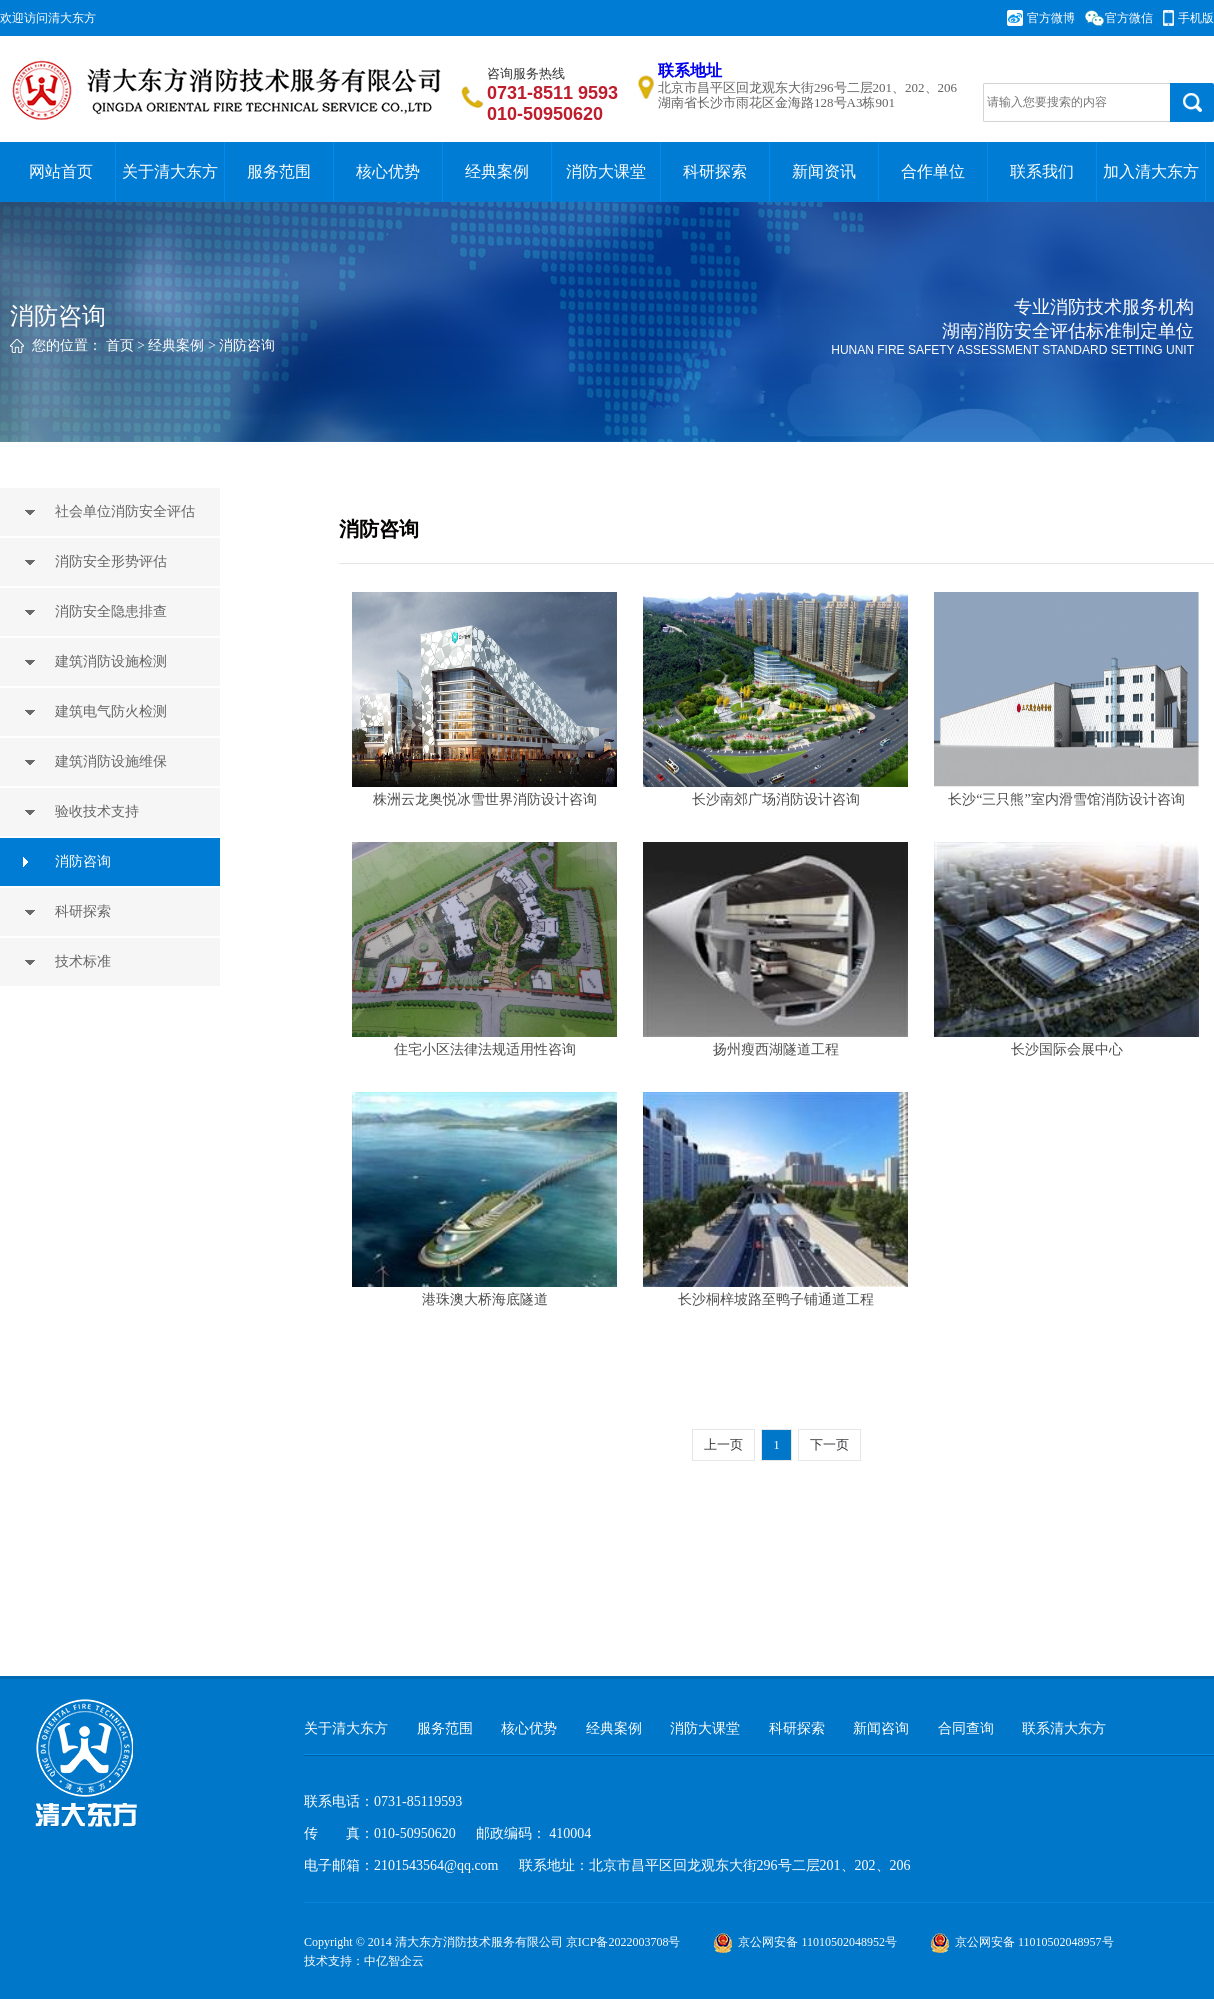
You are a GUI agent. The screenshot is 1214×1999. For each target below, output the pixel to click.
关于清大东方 (170, 171)
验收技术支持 (99, 811)
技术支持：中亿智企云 (364, 1961)
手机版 (1196, 18)
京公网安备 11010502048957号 (1022, 1942)
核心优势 (388, 171)
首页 (120, 345)
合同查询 (966, 1728)
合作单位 (933, 171)
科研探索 (715, 171)
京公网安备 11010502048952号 (805, 1942)
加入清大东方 (1151, 171)
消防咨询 (247, 345)
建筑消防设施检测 (113, 661)
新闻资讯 (824, 171)
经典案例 (497, 171)
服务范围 (279, 171)
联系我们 (1042, 171)
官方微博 (1051, 18)
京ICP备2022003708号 (623, 1942)
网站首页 (61, 171)
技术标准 (85, 961)
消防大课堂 (606, 171)
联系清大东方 (1064, 1728)
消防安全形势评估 (113, 561)
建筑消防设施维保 (113, 761)
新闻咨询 (881, 1728)
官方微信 (1129, 18)
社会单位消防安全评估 (127, 511)
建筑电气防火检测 (113, 711)
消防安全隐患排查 (113, 611)
